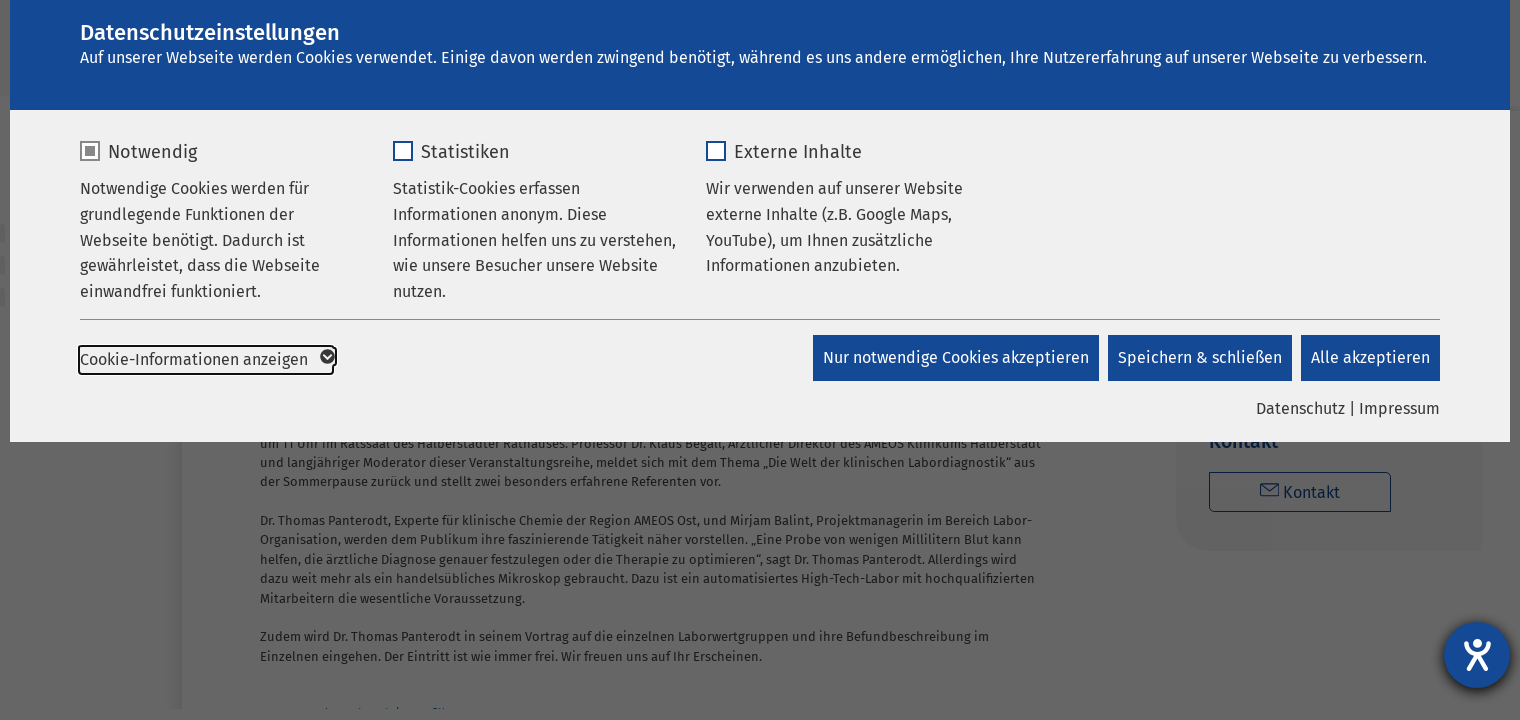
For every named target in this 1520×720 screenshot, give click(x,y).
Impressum (1399, 408)
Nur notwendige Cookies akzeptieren (954, 357)
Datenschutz (1300, 408)
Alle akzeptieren (1370, 357)
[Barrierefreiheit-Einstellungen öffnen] (1477, 655)
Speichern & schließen (1199, 357)
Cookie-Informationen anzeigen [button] (206, 360)
